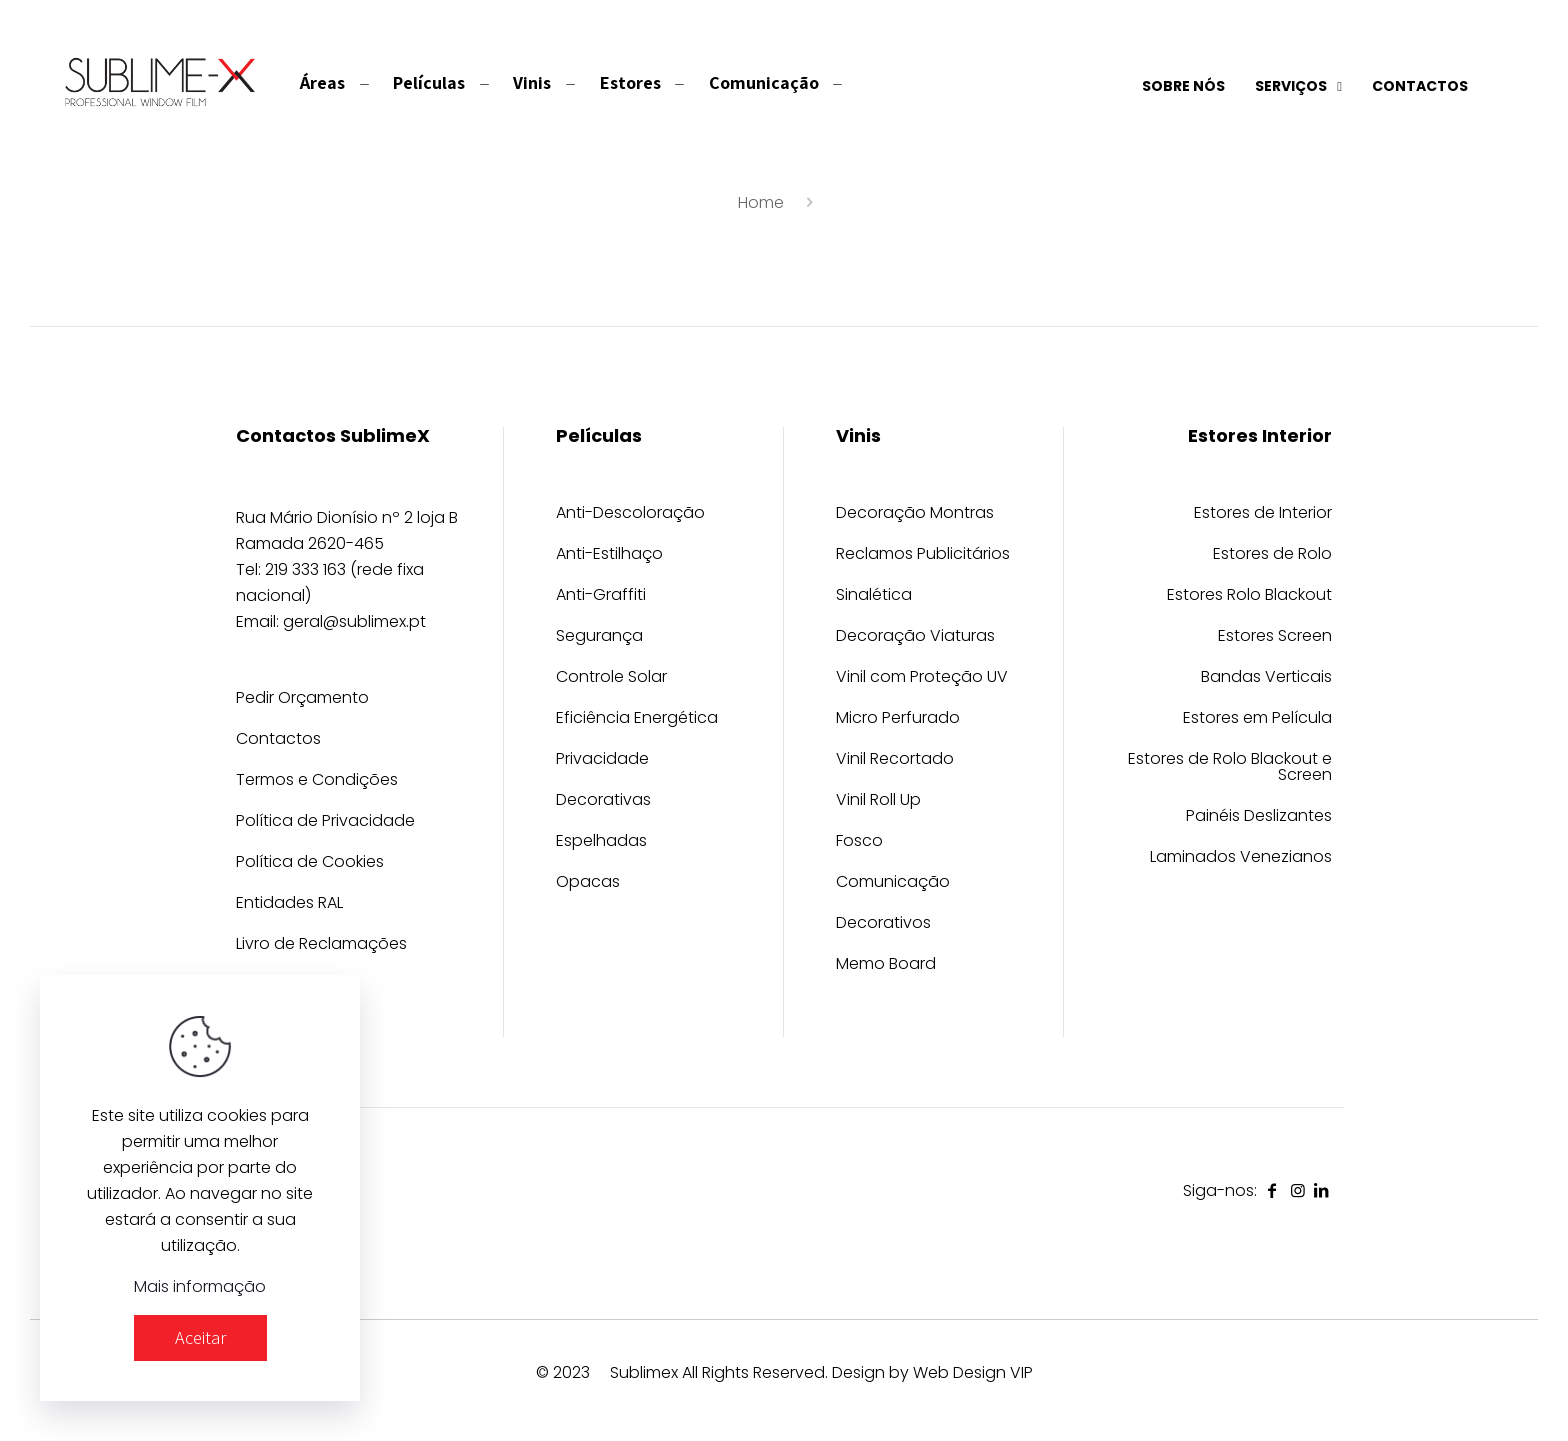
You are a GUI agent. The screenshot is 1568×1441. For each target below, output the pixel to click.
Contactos (278, 740)
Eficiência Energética (637, 719)
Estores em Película (1257, 719)
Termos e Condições (317, 781)
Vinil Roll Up (878, 801)
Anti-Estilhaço (609, 555)
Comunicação (893, 883)
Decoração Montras (915, 514)
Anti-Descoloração (630, 514)
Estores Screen (1275, 637)
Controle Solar (611, 678)
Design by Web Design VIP (932, 1372)
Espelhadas (601, 842)
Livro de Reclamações (321, 945)
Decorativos (883, 924)
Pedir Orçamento (302, 699)
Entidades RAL (289, 904)
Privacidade (602, 760)
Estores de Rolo (1272, 555)
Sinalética (874, 596)
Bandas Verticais (1266, 678)
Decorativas (603, 801)
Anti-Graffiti (601, 596)
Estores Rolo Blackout (1249, 596)
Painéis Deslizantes (1259, 817)
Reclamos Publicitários (923, 555)
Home (761, 202)
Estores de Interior (1263, 514)
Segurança (599, 637)
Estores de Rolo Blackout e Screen (1230, 768)
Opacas (588, 883)
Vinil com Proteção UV (922, 678)
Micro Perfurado (898, 719)
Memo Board (886, 965)
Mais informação (200, 1286)
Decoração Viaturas (915, 637)
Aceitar (200, 1337)
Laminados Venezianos (1241, 858)
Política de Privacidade (325, 822)
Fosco (859, 842)
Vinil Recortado (895, 760)
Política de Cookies (310, 863)
